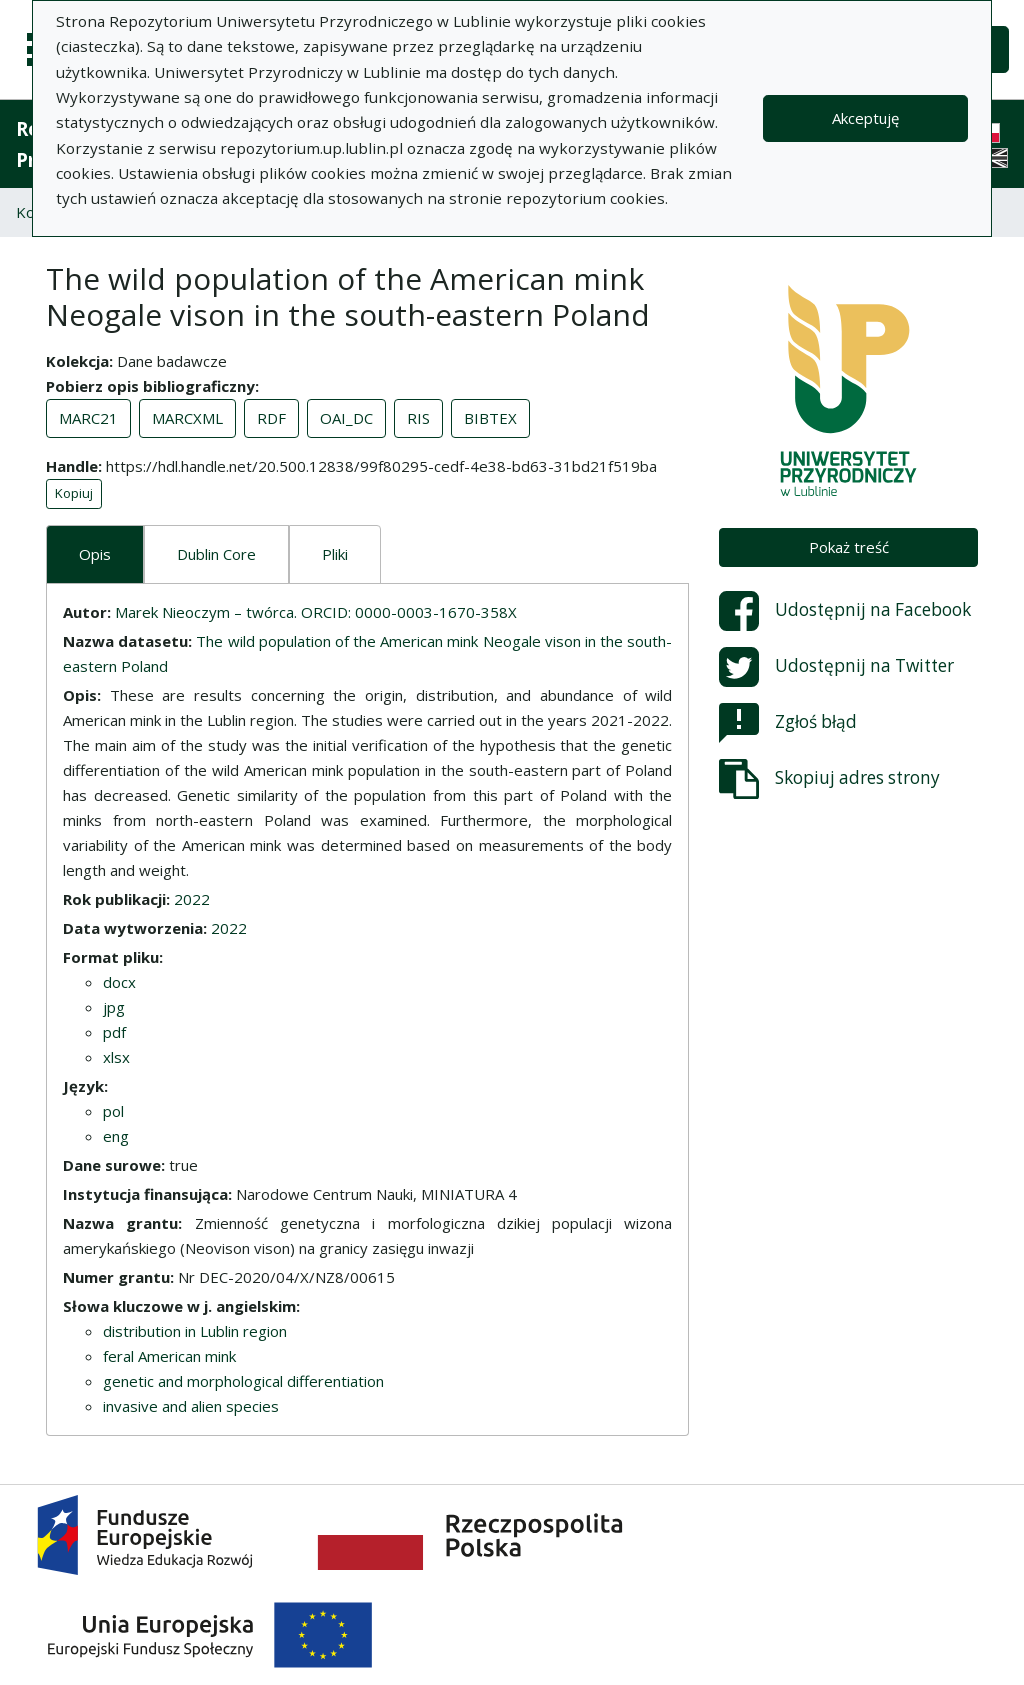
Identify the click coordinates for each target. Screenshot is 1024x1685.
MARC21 (88, 418)
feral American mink (169, 1356)
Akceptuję (865, 118)
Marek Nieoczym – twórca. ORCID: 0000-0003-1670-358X (316, 612)
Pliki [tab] (335, 554)
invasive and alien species (191, 1406)
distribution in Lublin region (195, 1331)
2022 (192, 899)
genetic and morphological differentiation (243, 1381)
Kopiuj (74, 493)
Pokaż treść (849, 547)
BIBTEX (490, 418)
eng (116, 1136)
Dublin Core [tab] (216, 554)
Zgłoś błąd (788, 723)
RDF (271, 418)
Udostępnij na (845, 611)
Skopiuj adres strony (829, 779)
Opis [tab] (95, 554)
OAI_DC (346, 418)
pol (113, 1111)
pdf (114, 1032)
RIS (418, 418)
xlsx (116, 1057)
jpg (114, 1007)
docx (119, 982)
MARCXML (187, 418)
